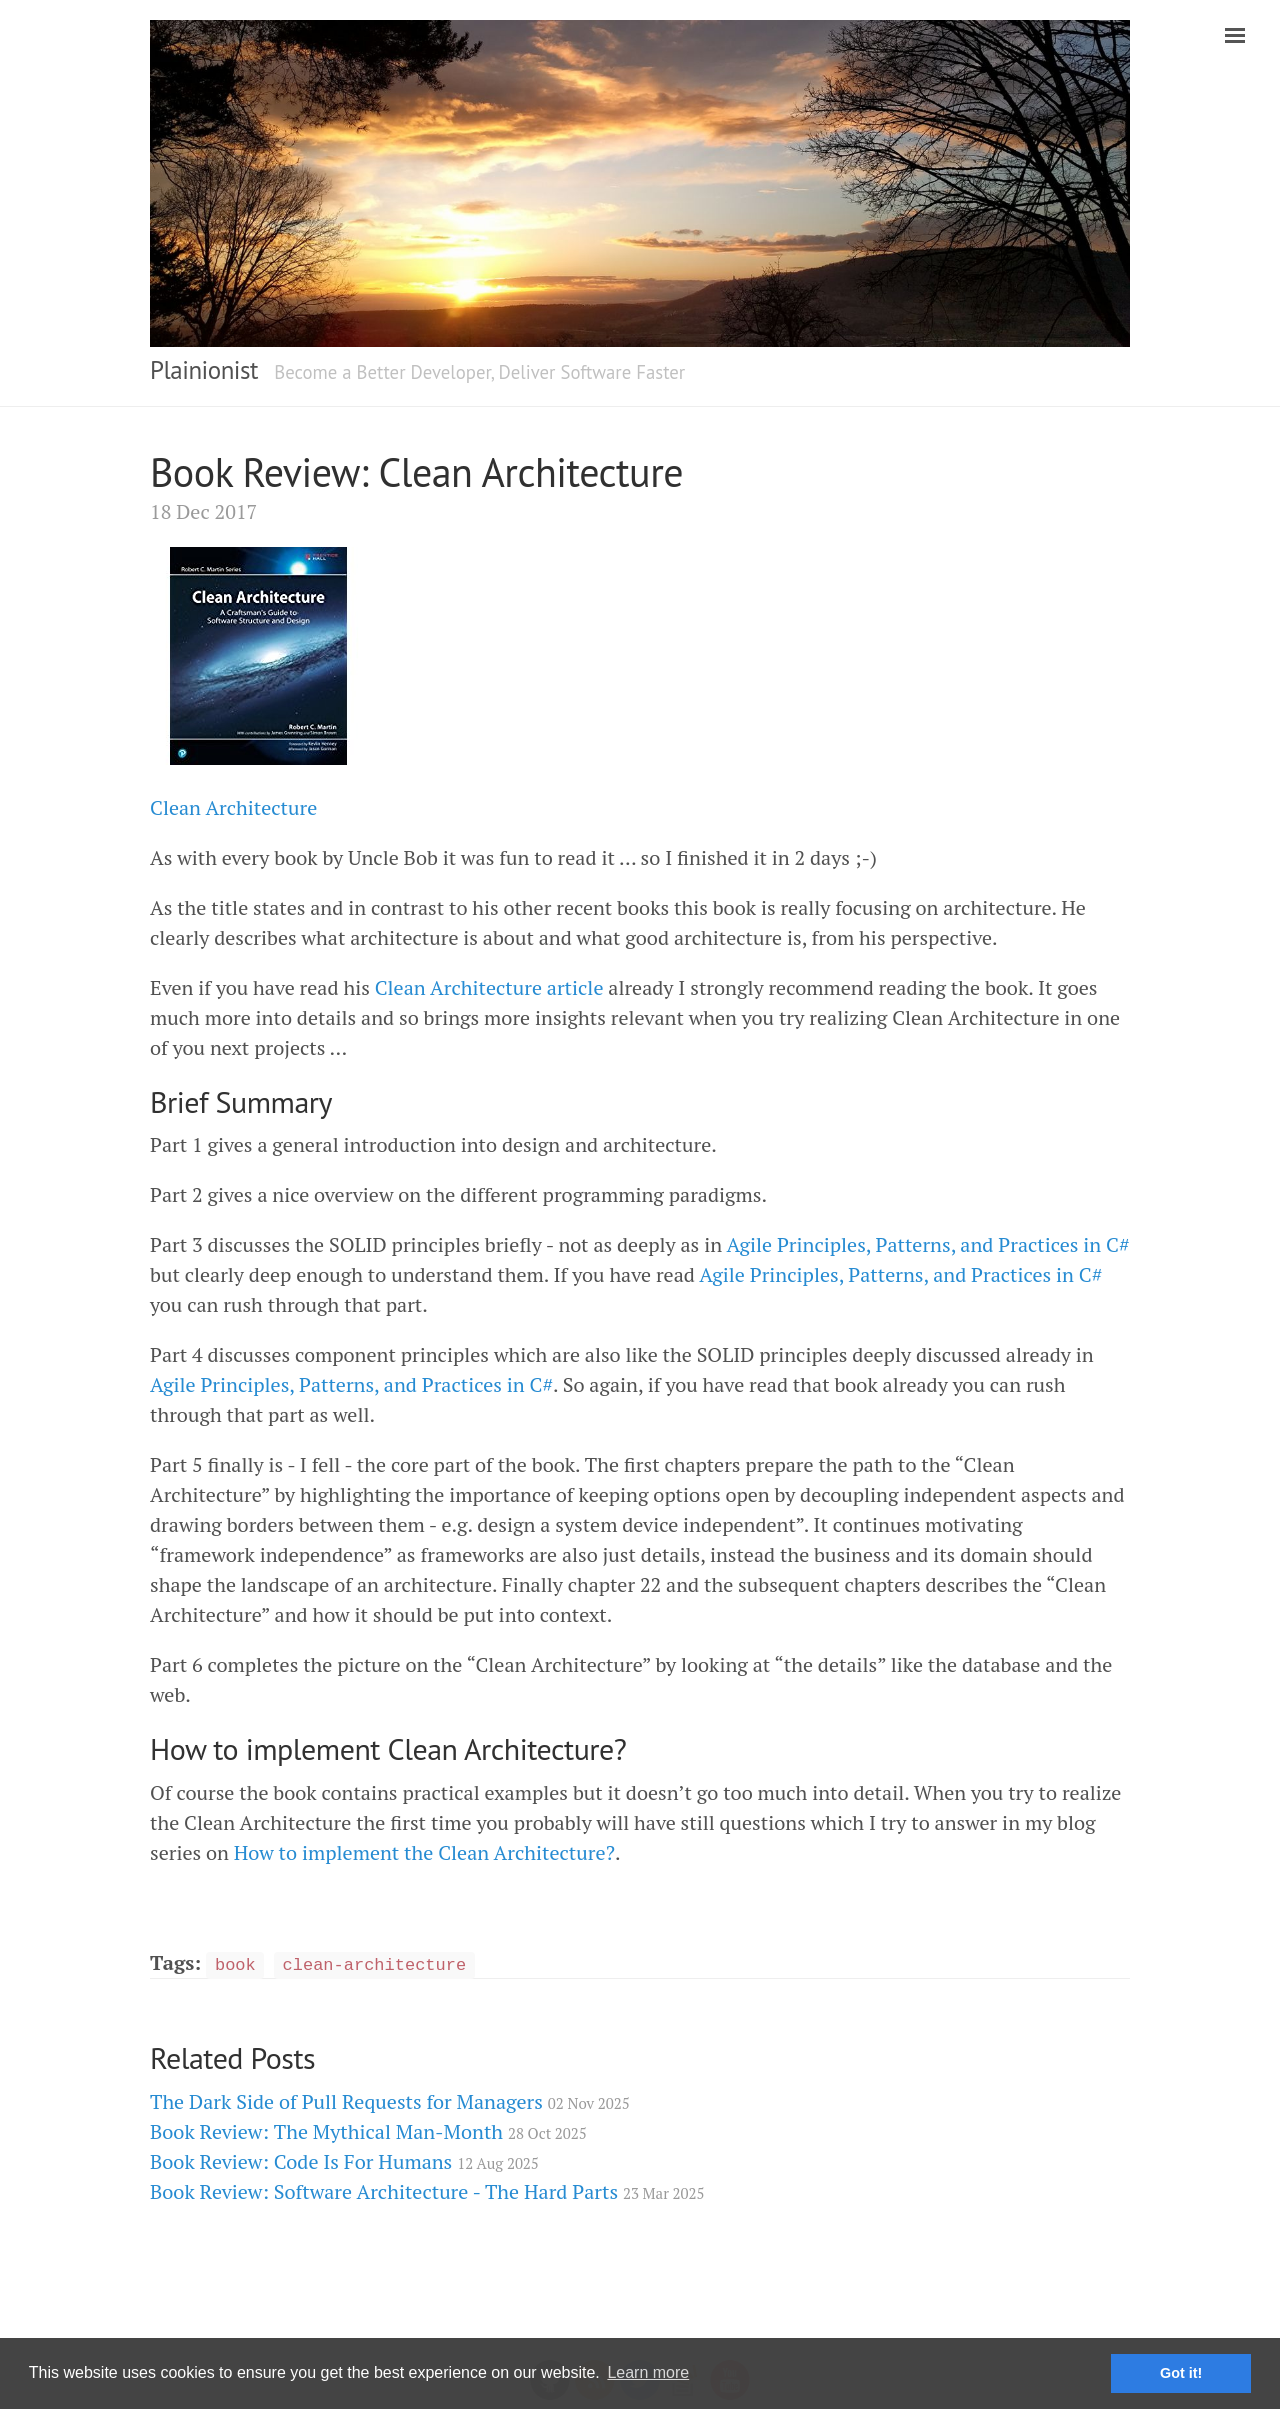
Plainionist (204, 370)
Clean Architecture (233, 807)
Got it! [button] (1181, 2373)
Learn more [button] (648, 2372)
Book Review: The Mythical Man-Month (368, 2131)
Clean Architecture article (489, 987)
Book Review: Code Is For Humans (344, 2161)
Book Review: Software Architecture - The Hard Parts (427, 2191)
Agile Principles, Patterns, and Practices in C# (928, 1244)
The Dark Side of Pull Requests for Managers (390, 2101)
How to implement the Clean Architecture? (424, 1852)
